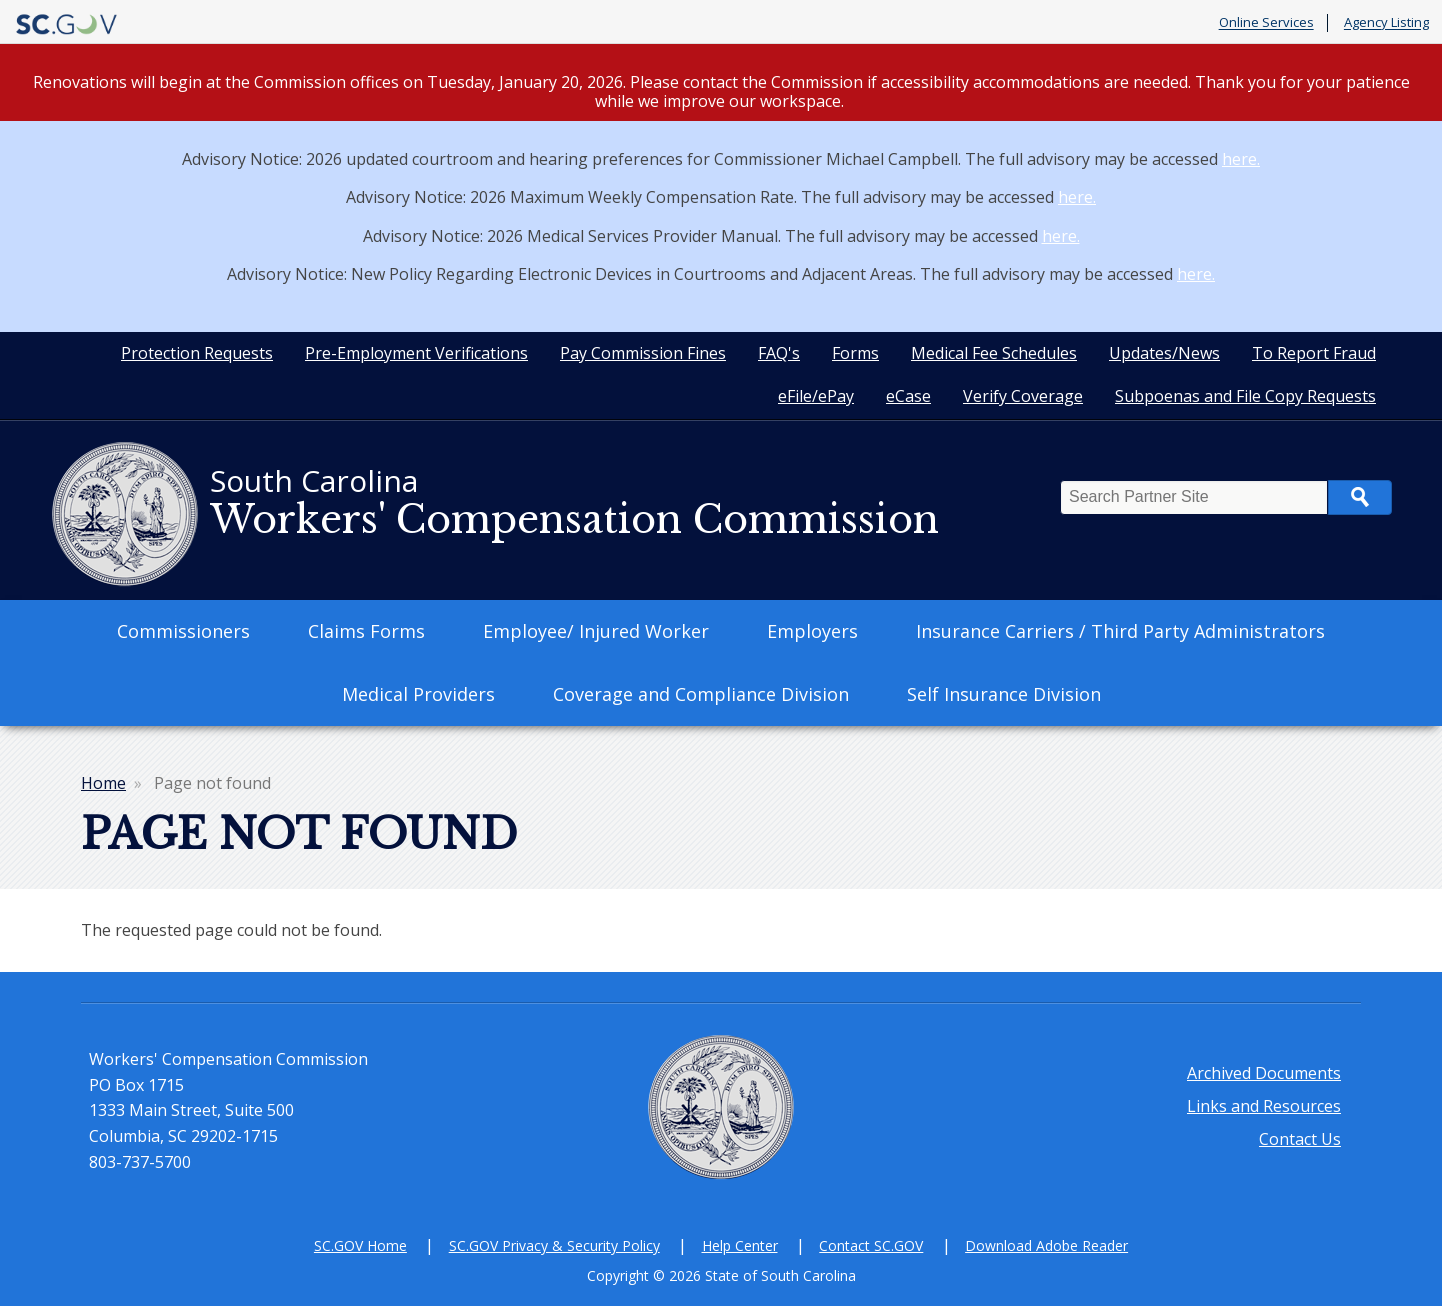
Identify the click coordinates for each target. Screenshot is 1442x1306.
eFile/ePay (816, 396)
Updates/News (1164, 353)
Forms (855, 353)
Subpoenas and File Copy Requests (1245, 396)
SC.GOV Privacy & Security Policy (554, 1245)
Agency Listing (1386, 23)
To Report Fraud (1314, 353)
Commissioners (183, 631)
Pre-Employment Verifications (416, 353)
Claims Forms (366, 631)
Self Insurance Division (1004, 694)
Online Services (1266, 23)
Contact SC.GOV (871, 1245)
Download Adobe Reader (1046, 1245)
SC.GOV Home (360, 1245)
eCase (908, 396)
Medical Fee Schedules (994, 353)
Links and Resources (1264, 1106)
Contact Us (1300, 1139)
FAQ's (779, 353)
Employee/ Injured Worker (596, 631)
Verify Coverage (1023, 396)
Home (103, 783)
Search (1360, 497)
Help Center (740, 1245)
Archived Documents (1264, 1073)
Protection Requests (197, 353)
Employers (812, 631)
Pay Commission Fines (643, 353)
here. (1241, 159)
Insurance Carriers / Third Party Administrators (1120, 631)
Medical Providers (418, 694)
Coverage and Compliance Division (701, 694)
